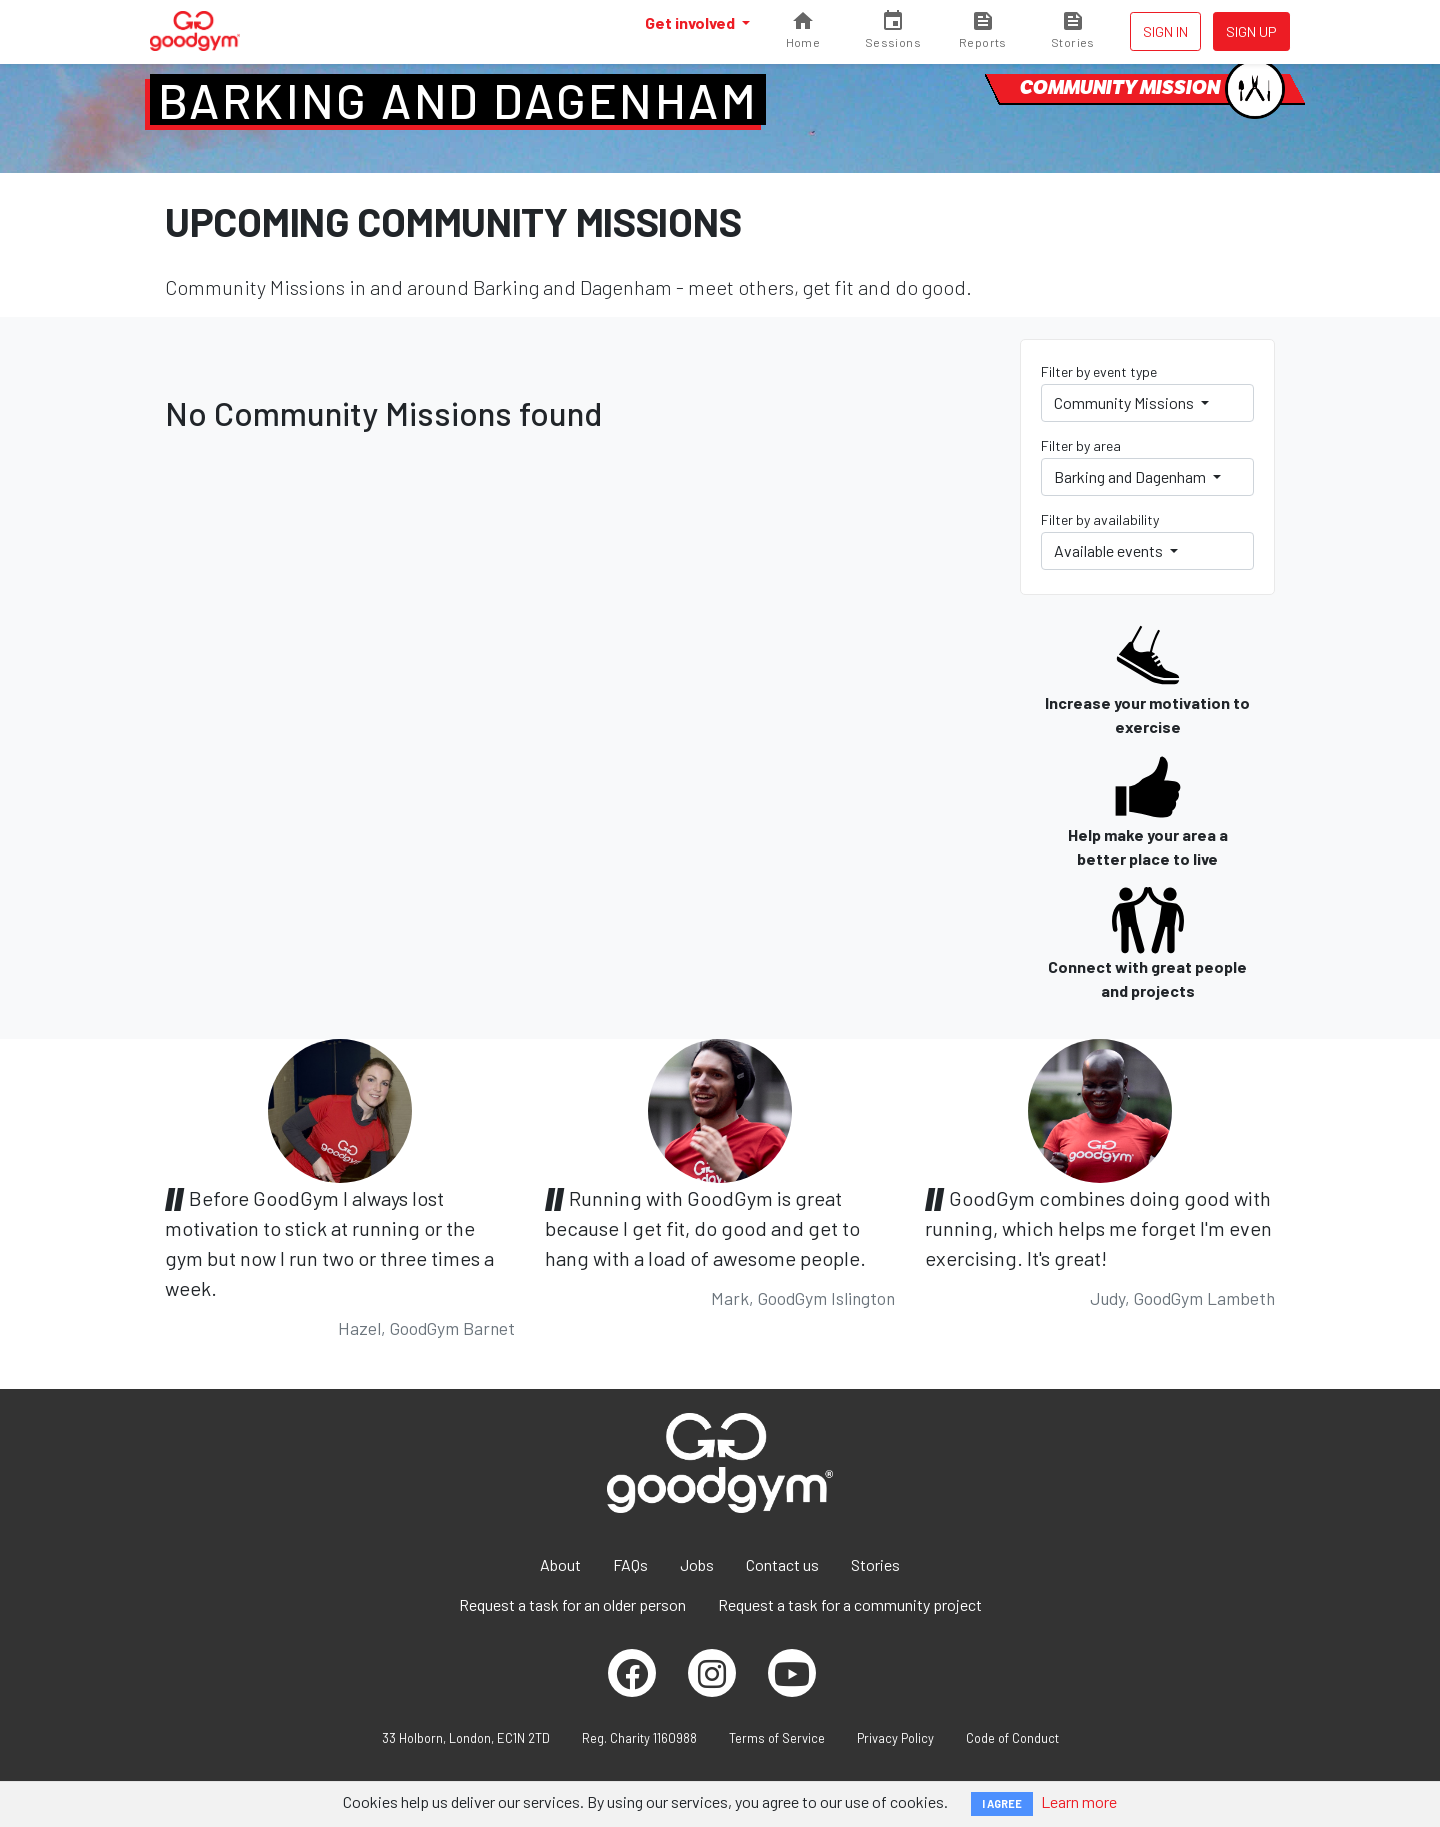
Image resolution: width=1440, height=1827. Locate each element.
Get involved (691, 22)
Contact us (782, 1564)
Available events (1110, 550)
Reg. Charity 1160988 (639, 1738)
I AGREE (1002, 1803)
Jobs (697, 1564)
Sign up (1251, 31)
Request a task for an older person (572, 1604)
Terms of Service (777, 1738)
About (560, 1564)
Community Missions (1125, 402)
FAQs (630, 1564)
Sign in (1165, 31)
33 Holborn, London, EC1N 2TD (466, 1738)
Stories (875, 1564)
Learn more (1079, 1801)
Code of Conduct (1012, 1738)
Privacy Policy (895, 1738)
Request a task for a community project (850, 1604)
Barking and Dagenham (458, 100)
